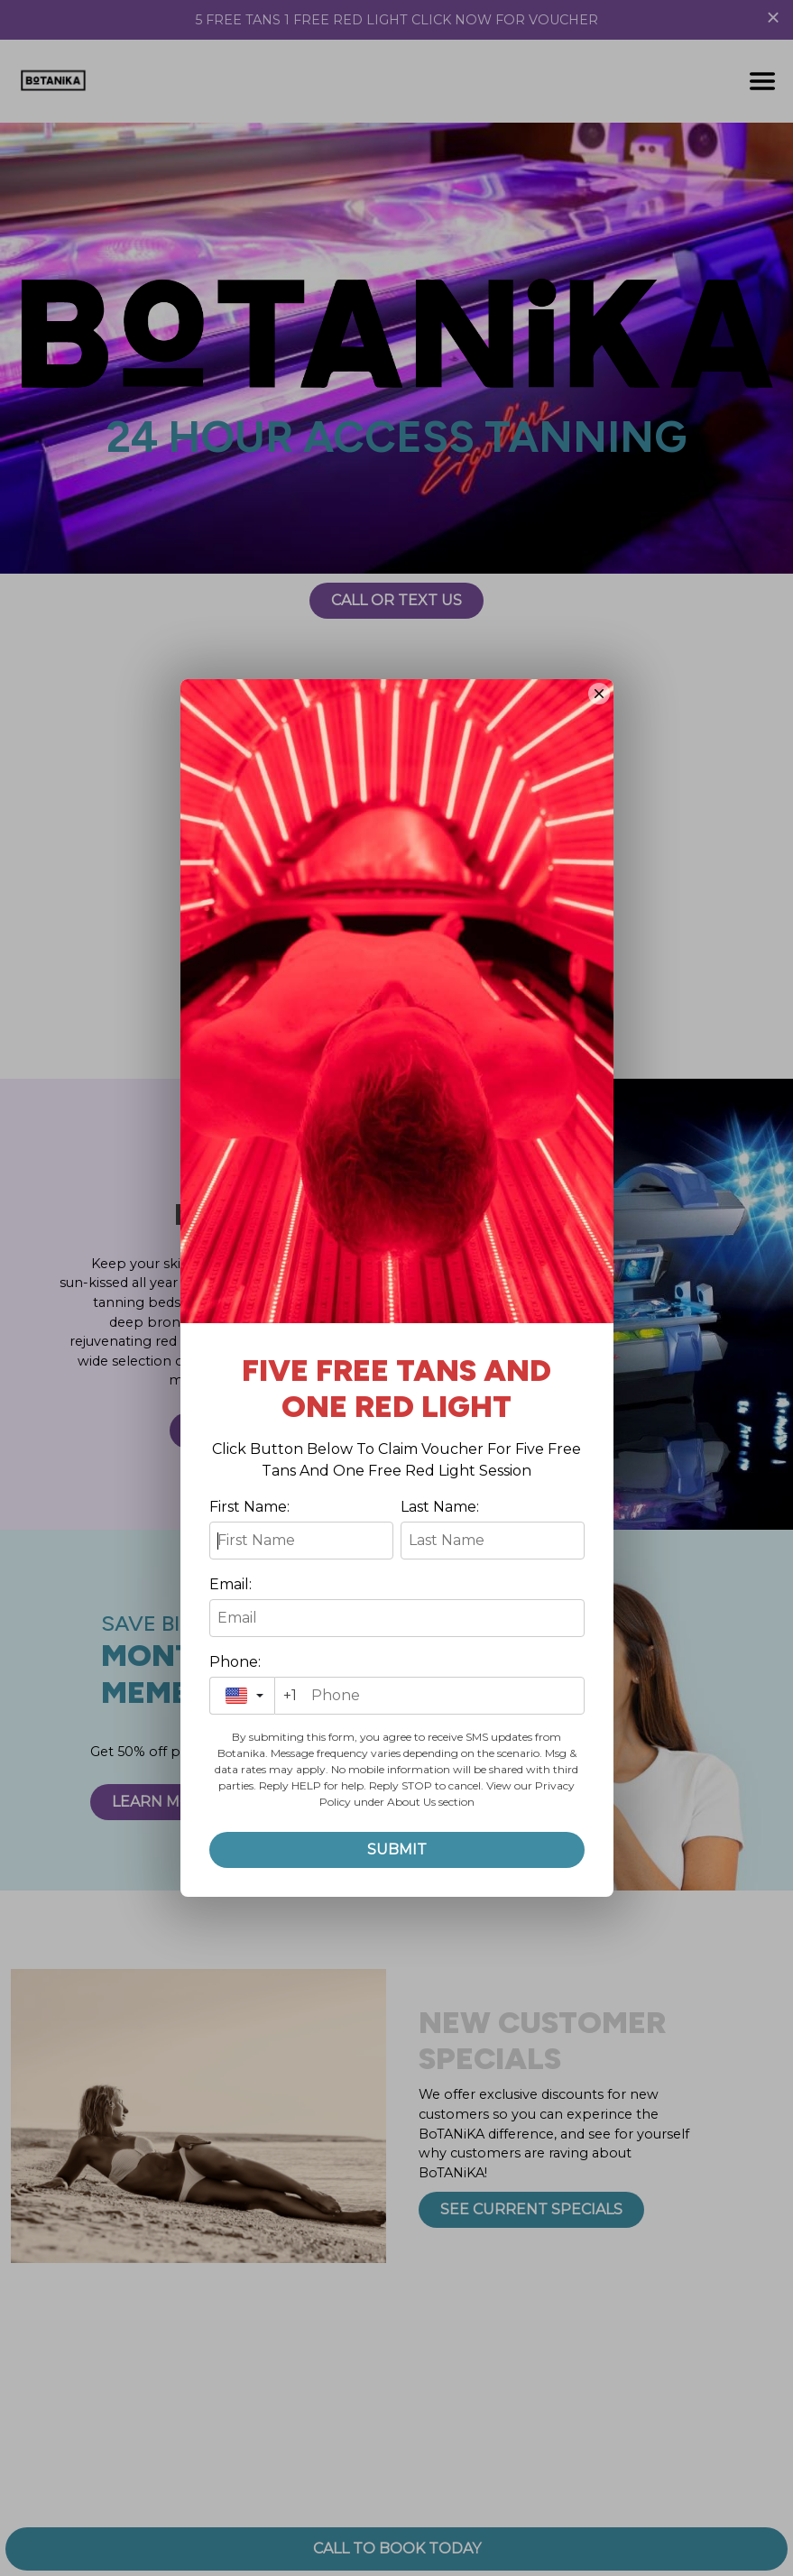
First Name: (249, 1506)
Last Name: (440, 1506)
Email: (230, 1584)
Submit (397, 1849)
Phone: (235, 1661)
